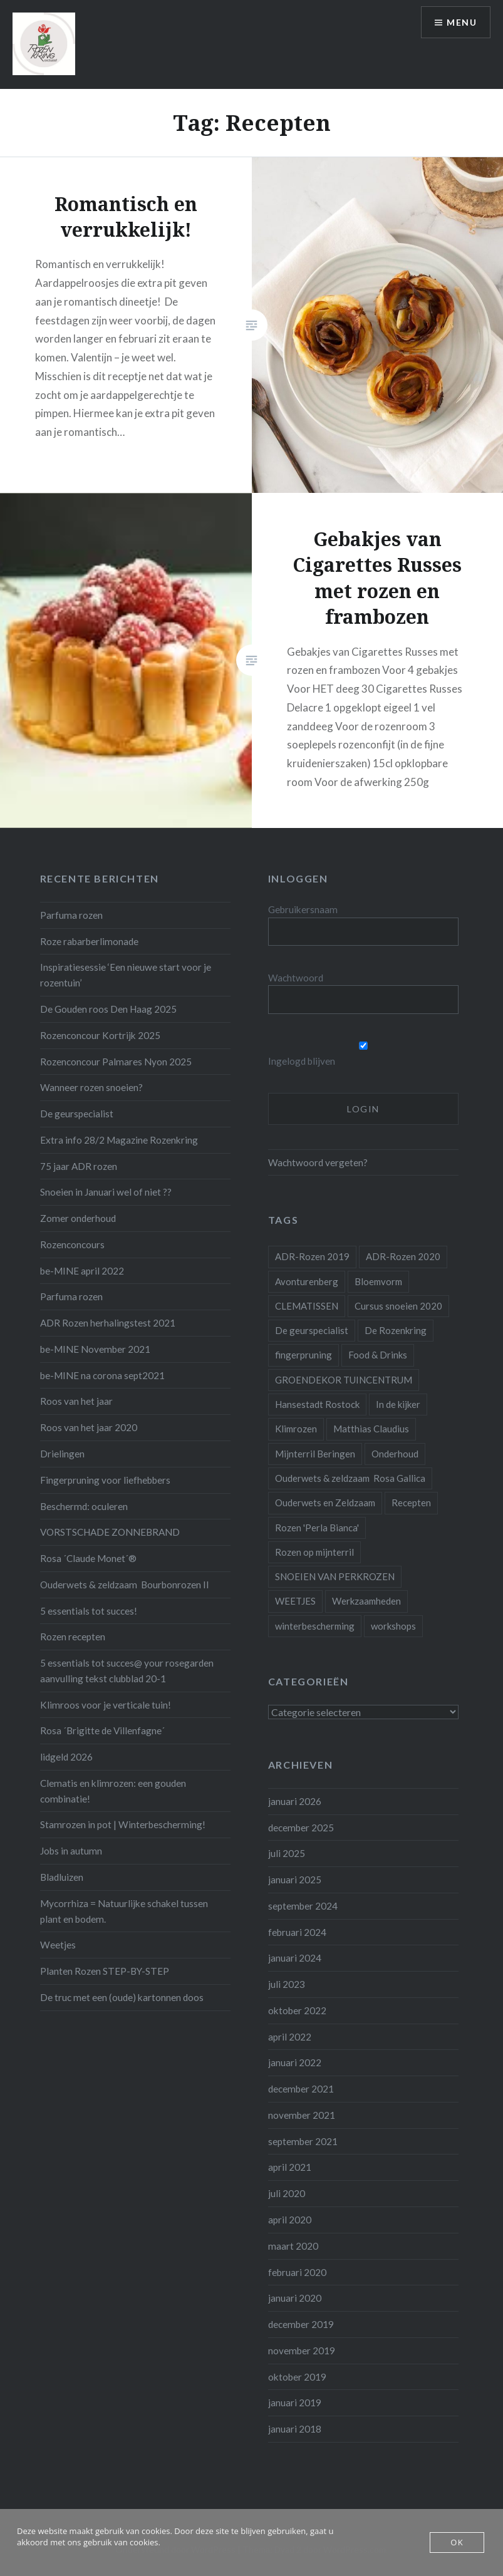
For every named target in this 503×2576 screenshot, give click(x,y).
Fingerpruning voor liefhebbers (105, 1480)
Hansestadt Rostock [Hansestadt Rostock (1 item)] (317, 1404)
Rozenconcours (72, 1244)
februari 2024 (297, 1932)
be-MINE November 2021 (95, 1349)
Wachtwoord (295, 977)
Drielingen (62, 1453)
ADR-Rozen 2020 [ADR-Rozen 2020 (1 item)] (403, 1256)
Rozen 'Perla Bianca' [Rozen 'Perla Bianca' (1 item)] (317, 1527)
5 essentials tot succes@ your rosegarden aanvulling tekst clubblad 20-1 (127, 1670)
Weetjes (58, 1944)
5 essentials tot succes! (88, 1610)
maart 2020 (293, 2246)
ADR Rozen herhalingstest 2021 (107, 1322)
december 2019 (301, 2324)
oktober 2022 (297, 2010)
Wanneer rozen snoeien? (91, 1087)
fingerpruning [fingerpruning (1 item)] (303, 1354)
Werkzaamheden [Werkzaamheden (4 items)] (366, 1600)
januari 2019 (294, 2402)
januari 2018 (294, 2428)
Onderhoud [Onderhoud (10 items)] (394, 1453)
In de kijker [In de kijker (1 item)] (398, 1404)
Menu (462, 22)
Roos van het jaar (76, 1401)
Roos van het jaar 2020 (88, 1427)
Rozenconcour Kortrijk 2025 (100, 1035)
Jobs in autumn (71, 1850)
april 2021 (289, 2167)
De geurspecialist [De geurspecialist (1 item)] (311, 1330)
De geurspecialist (76, 1113)
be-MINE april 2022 (82, 1270)
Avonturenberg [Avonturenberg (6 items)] (306, 1281)
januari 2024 (294, 1957)
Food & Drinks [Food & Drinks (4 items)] (377, 1354)
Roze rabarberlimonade (89, 941)
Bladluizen (61, 1877)
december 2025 (301, 1827)
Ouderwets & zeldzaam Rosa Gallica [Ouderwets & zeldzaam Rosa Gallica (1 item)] (350, 1478)
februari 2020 (297, 2272)
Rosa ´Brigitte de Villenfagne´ (102, 1730)
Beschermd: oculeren (84, 1506)
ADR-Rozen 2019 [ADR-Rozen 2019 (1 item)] (312, 1256)
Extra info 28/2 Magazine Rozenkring (119, 1140)
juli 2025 (286, 1853)
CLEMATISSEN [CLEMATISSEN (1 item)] (306, 1305)
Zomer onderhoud (78, 1218)
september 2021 (303, 2141)
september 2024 (303, 1905)
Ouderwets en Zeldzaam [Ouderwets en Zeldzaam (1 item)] (325, 1502)
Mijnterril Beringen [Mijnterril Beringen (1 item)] (315, 1453)
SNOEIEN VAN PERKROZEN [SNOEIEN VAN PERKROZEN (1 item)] (335, 1576)
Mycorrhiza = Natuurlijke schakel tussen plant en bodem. (124, 1911)
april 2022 (289, 2036)
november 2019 (301, 2350)
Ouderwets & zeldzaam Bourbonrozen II (124, 1584)
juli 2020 (286, 2193)
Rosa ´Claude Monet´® (88, 1558)
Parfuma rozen (71, 915)
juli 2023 (286, 1984)
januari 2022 (294, 2062)
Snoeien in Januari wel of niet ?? (106, 1191)
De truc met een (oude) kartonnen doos (122, 1997)
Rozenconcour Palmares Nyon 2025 (116, 1061)
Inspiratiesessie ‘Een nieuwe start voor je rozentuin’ (125, 974)
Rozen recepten (72, 1636)
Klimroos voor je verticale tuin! (105, 1704)
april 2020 (289, 2219)
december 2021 (301, 2088)
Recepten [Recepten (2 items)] (411, 1502)
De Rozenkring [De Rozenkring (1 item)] (396, 1330)
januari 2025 (294, 1879)
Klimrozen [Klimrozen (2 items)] (296, 1428)
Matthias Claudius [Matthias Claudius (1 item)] (371, 1428)
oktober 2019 (297, 2376)
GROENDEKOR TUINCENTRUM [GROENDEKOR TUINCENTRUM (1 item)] (343, 1379)
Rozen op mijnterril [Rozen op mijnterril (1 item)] (314, 1552)
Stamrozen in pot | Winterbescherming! (122, 1824)
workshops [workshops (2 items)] (393, 1626)
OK (457, 2542)
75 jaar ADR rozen (78, 1166)
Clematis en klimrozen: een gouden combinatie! (113, 1790)
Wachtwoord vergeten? (318, 1162)
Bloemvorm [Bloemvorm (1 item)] (378, 1281)
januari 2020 (294, 2298)
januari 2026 (294, 1801)
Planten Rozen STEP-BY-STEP (104, 1971)
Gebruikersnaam (303, 909)
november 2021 (301, 2115)
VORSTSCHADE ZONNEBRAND (110, 1532)
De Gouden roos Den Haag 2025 (108, 1009)
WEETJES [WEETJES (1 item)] (295, 1600)
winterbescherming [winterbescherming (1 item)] (315, 1626)
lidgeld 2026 (66, 1756)
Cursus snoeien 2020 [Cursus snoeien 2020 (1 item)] (398, 1305)
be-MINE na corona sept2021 (102, 1375)
